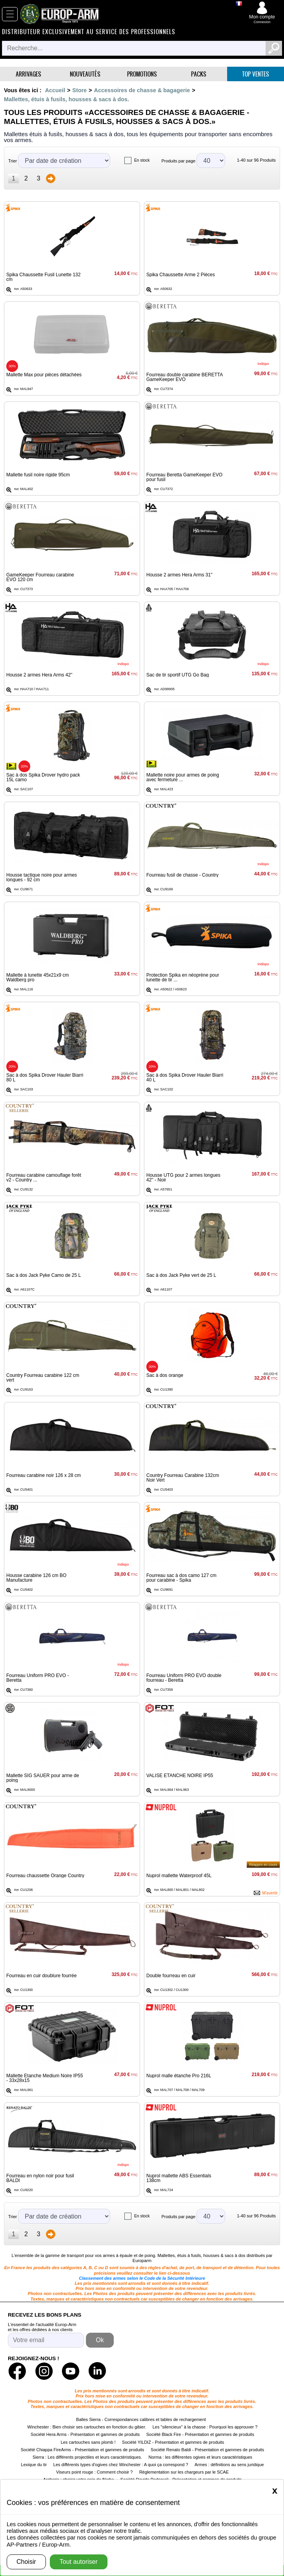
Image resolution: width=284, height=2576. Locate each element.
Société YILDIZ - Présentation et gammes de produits (173, 2442)
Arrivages (28, 74)
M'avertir (270, 1893)
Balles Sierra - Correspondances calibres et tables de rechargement (141, 2419)
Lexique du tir (34, 2465)
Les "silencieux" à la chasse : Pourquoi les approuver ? (205, 2427)
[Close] (275, 2490)
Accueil (55, 90)
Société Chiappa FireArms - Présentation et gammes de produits (82, 2450)
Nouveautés (85, 74)
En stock (142, 160)
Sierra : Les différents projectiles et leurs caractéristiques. (87, 2457)
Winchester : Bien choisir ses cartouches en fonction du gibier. (86, 2427)
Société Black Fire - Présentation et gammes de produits (200, 2434)
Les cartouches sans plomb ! (88, 2442)
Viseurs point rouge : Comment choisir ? (94, 2472)
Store (79, 90)
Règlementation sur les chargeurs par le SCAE (184, 2472)
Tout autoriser (79, 2561)
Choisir (26, 2561)
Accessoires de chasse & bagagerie (142, 90)
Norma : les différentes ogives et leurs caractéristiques (201, 2457)
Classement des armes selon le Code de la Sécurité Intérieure (142, 2278)
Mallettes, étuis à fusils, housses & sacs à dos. (66, 99)
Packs (198, 74)
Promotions (142, 74)
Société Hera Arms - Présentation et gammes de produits (85, 2434)
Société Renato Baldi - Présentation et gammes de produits (207, 2450)
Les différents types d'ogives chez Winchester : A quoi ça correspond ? (120, 2465)
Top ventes (255, 74)
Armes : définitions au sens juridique (229, 2465)
